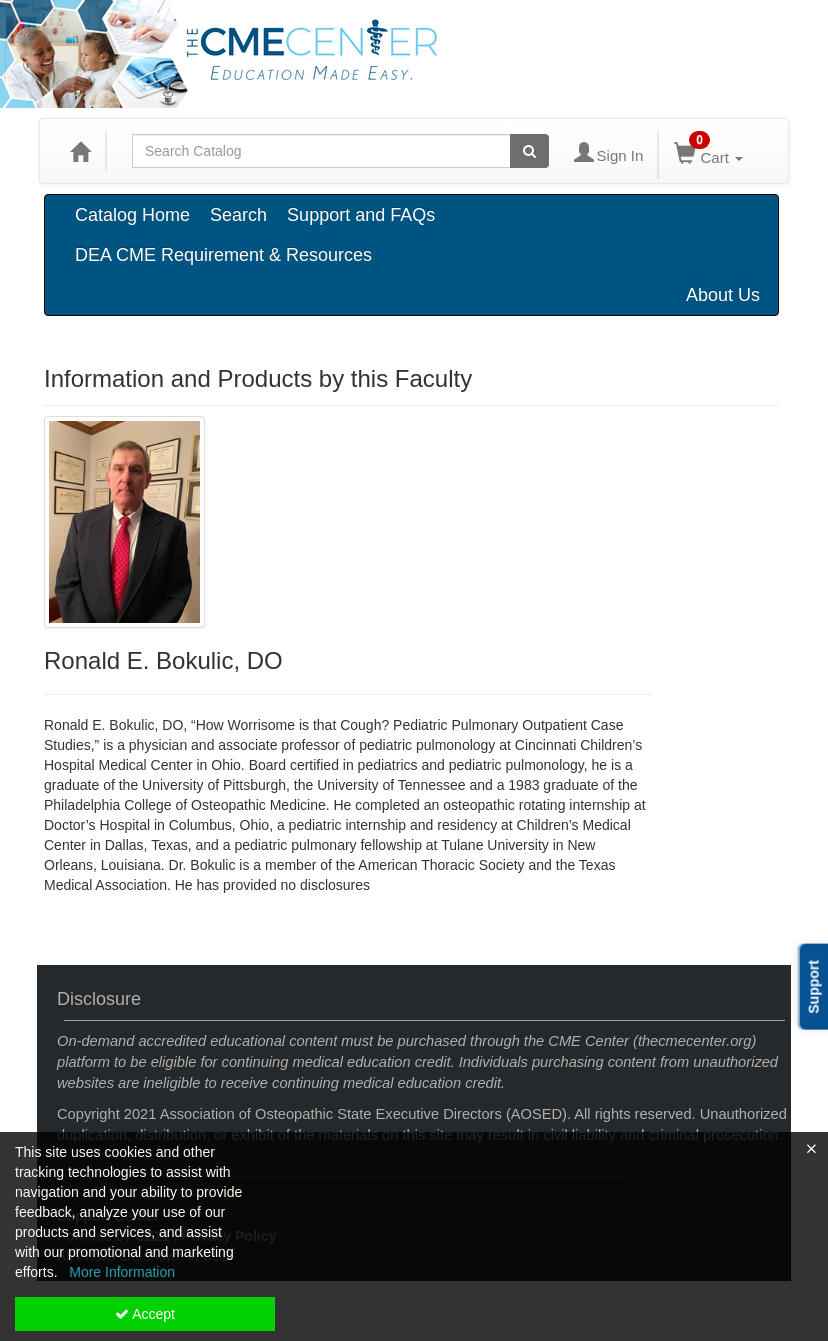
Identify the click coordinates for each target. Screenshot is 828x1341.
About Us (723, 295)
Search (238, 215)
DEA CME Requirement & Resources (223, 255)
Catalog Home (132, 215)
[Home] (80, 151)
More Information (122, 1272)
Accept (145, 1314)
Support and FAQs (361, 215)
